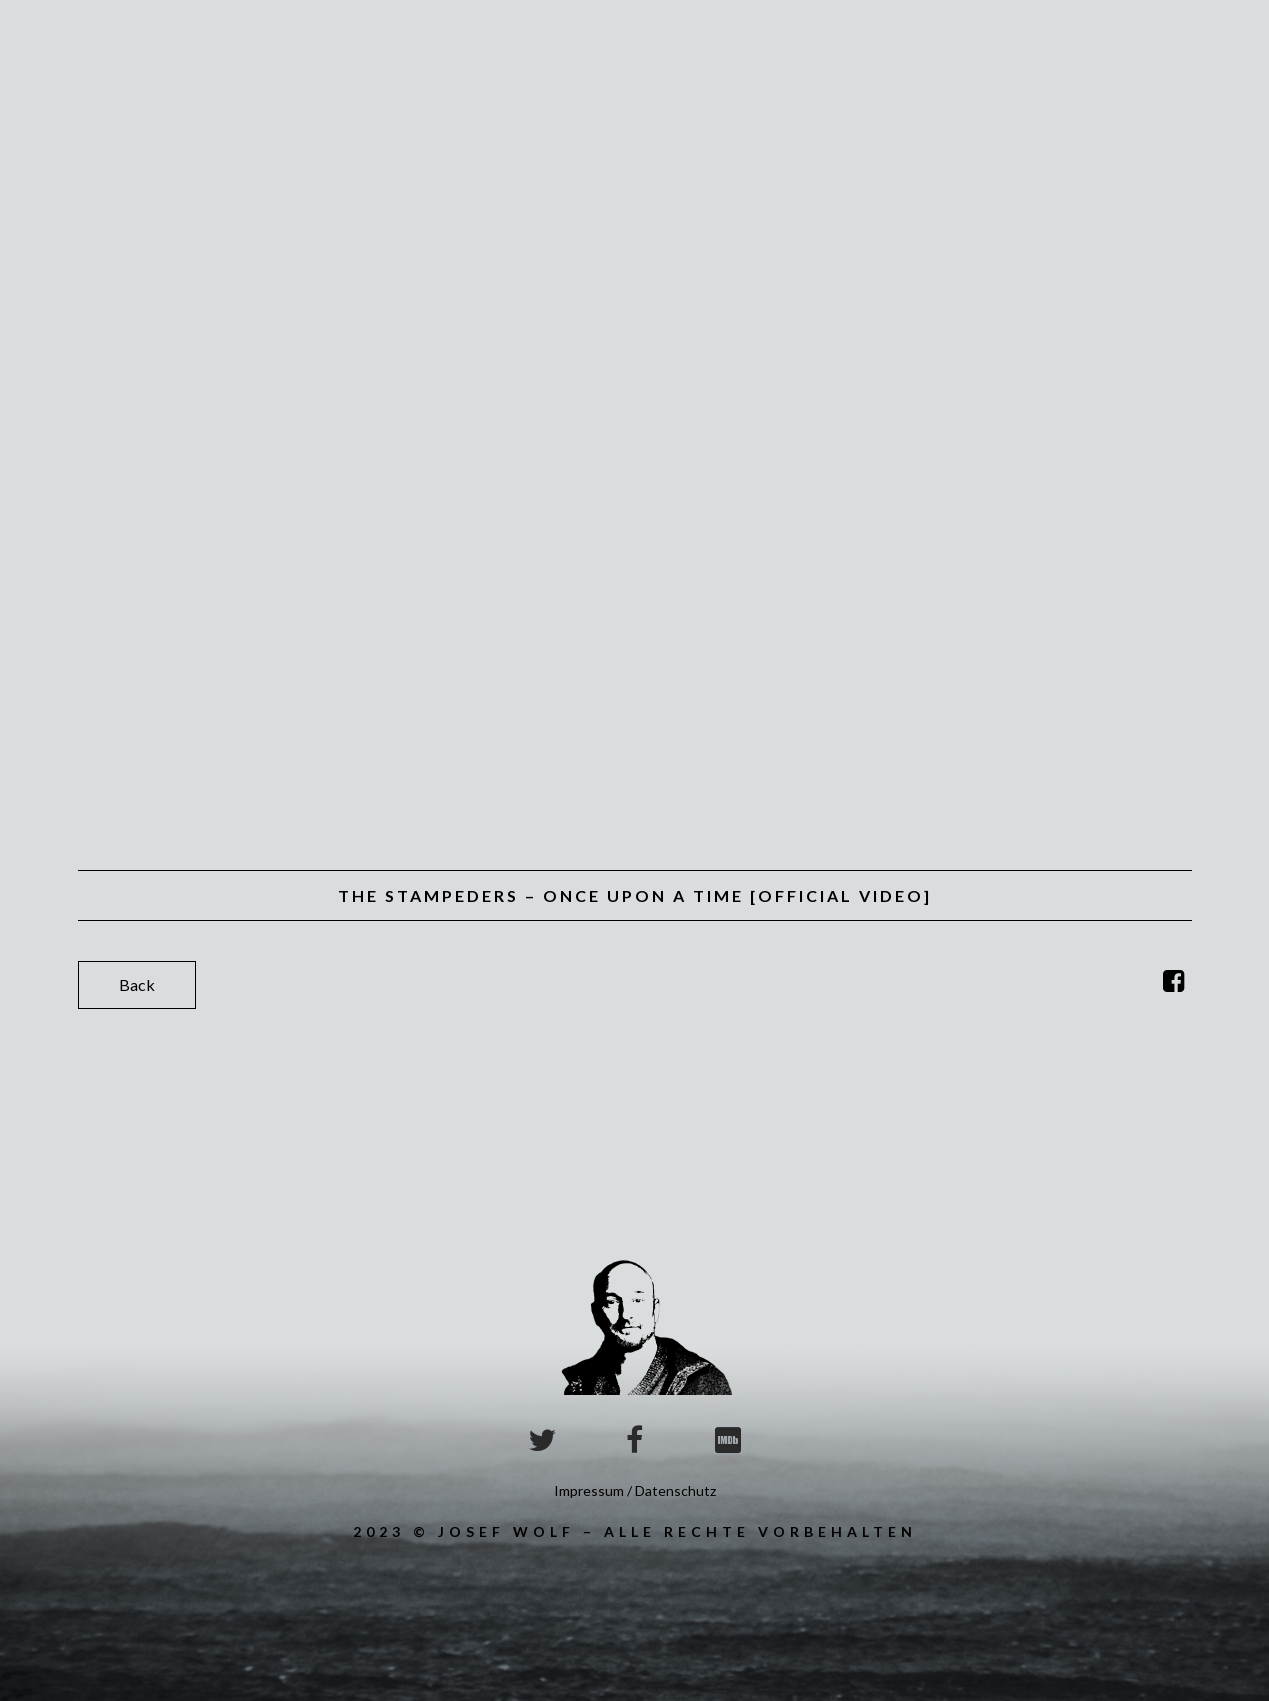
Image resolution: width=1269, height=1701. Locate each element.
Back (137, 984)
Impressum (589, 1490)
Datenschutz (675, 1490)
